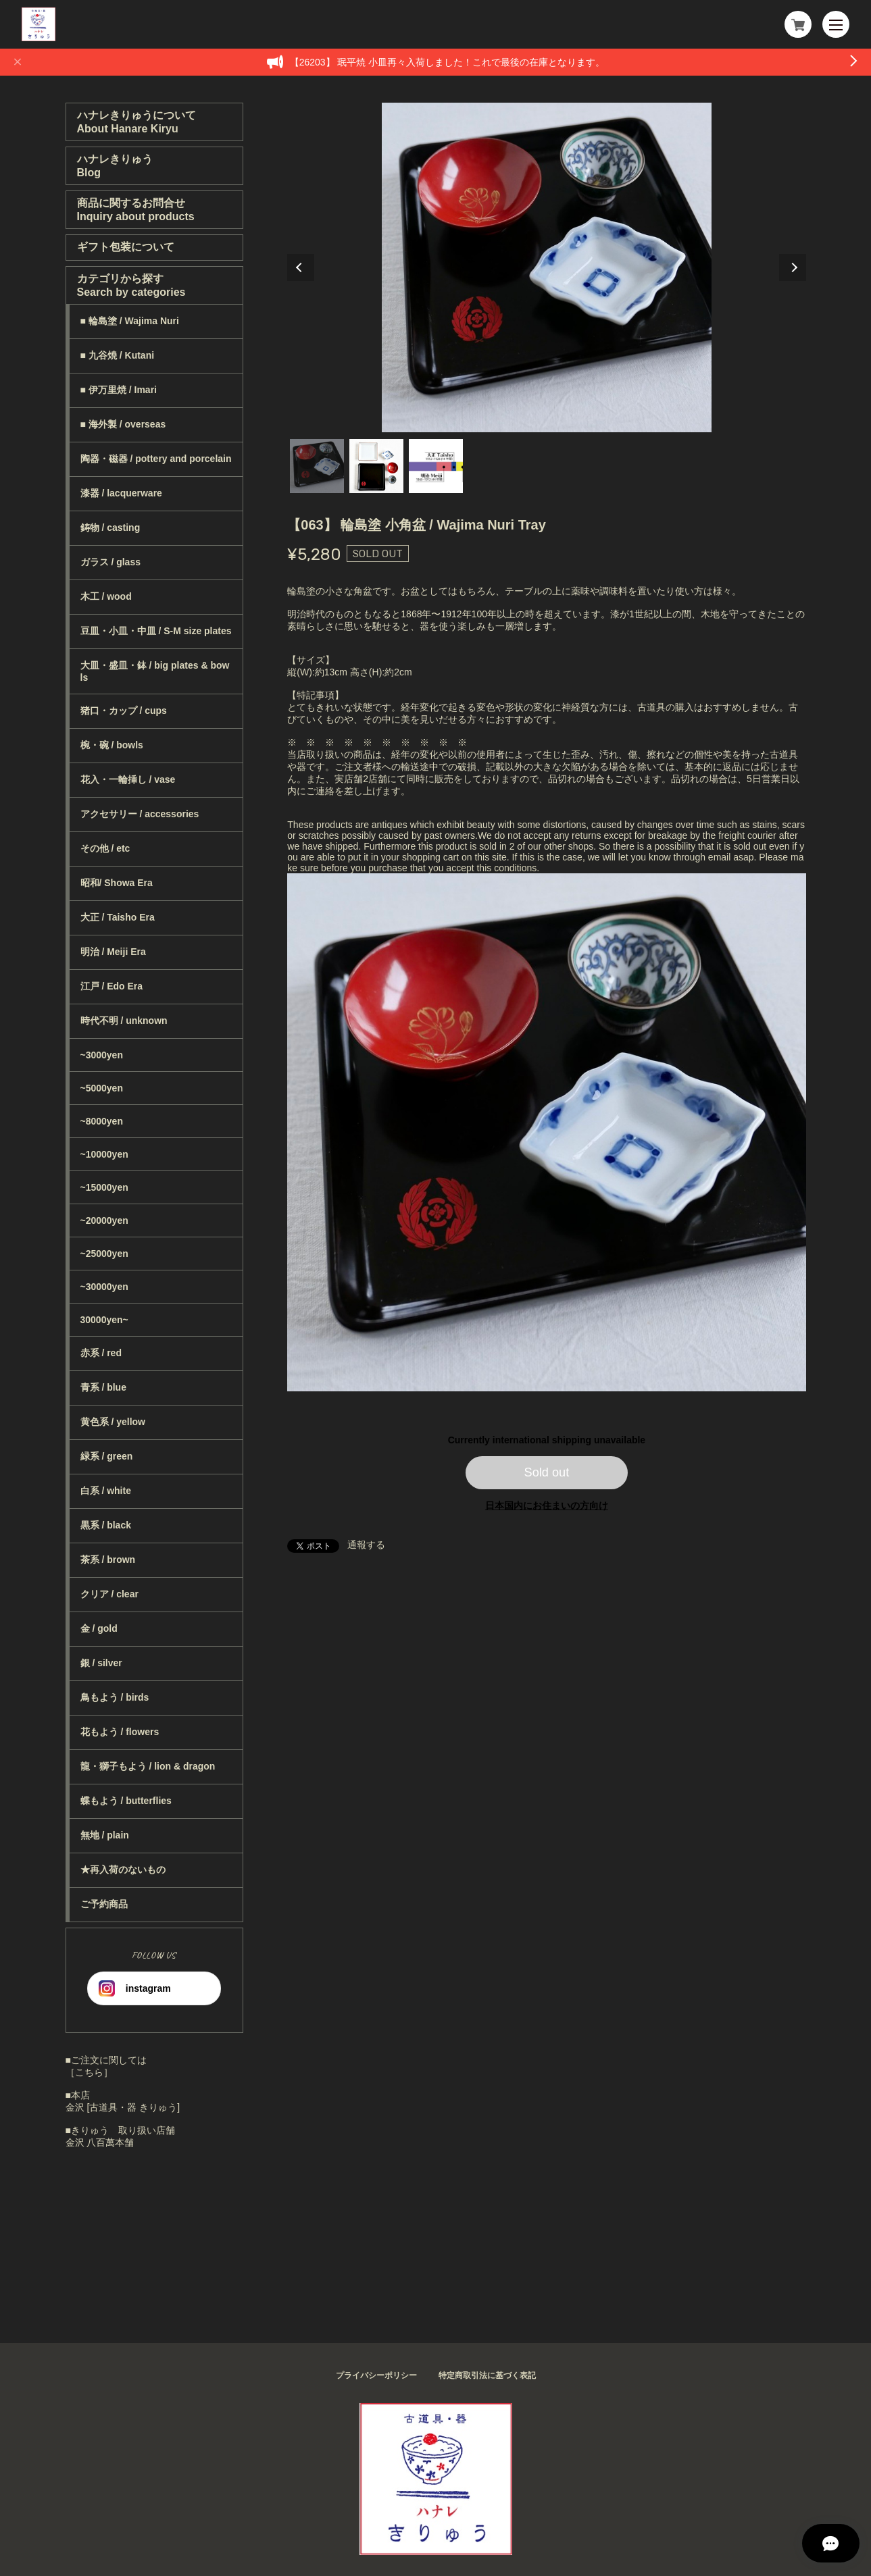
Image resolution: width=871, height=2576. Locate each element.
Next (792, 267)
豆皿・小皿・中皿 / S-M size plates (156, 630)
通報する (366, 1544)
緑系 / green (106, 1456)
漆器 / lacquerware (121, 493)
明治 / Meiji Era (113, 951)
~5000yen (101, 1088)
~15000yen (104, 1187)
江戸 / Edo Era (111, 986)
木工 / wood (106, 596)
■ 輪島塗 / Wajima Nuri (129, 320)
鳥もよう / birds (114, 1697)
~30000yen (104, 1286)
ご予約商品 (104, 1904)
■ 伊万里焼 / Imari (118, 389)
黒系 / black (105, 1525)
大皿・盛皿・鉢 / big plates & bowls (155, 671)
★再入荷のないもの (123, 1869)
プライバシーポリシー (376, 2375)
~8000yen (101, 1121)
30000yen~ (104, 1319)
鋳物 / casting (110, 527)
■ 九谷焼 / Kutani (117, 355)
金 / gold (99, 1628)
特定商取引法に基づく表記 (487, 2375)
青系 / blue (103, 1387)
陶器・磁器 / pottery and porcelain (156, 458)
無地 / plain (104, 1835)
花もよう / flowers (119, 1731)
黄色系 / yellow (112, 1421)
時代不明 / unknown (124, 1020)
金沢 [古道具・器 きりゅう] (123, 2107)
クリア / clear (109, 1594)
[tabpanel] (546, 267)
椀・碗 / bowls (111, 745)
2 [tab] (376, 466)
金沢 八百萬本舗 (100, 2142)
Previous (300, 267)
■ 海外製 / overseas (123, 424)
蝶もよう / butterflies (126, 1800)
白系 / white (105, 1490)
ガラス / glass (110, 562)
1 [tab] (317, 466)
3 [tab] (436, 466)
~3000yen (101, 1055)
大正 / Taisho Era (117, 917)
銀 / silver (101, 1662)
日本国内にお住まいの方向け (546, 1505)
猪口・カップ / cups (123, 710)
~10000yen (104, 1154)
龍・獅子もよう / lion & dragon (148, 1766)
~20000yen (104, 1220)
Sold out (547, 1472)
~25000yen (104, 1253)
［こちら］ (89, 2072)
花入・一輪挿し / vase (128, 779)
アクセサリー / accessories (139, 813)
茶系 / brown (108, 1559)
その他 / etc (105, 848)
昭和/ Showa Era (116, 882)
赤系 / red (101, 1352)
